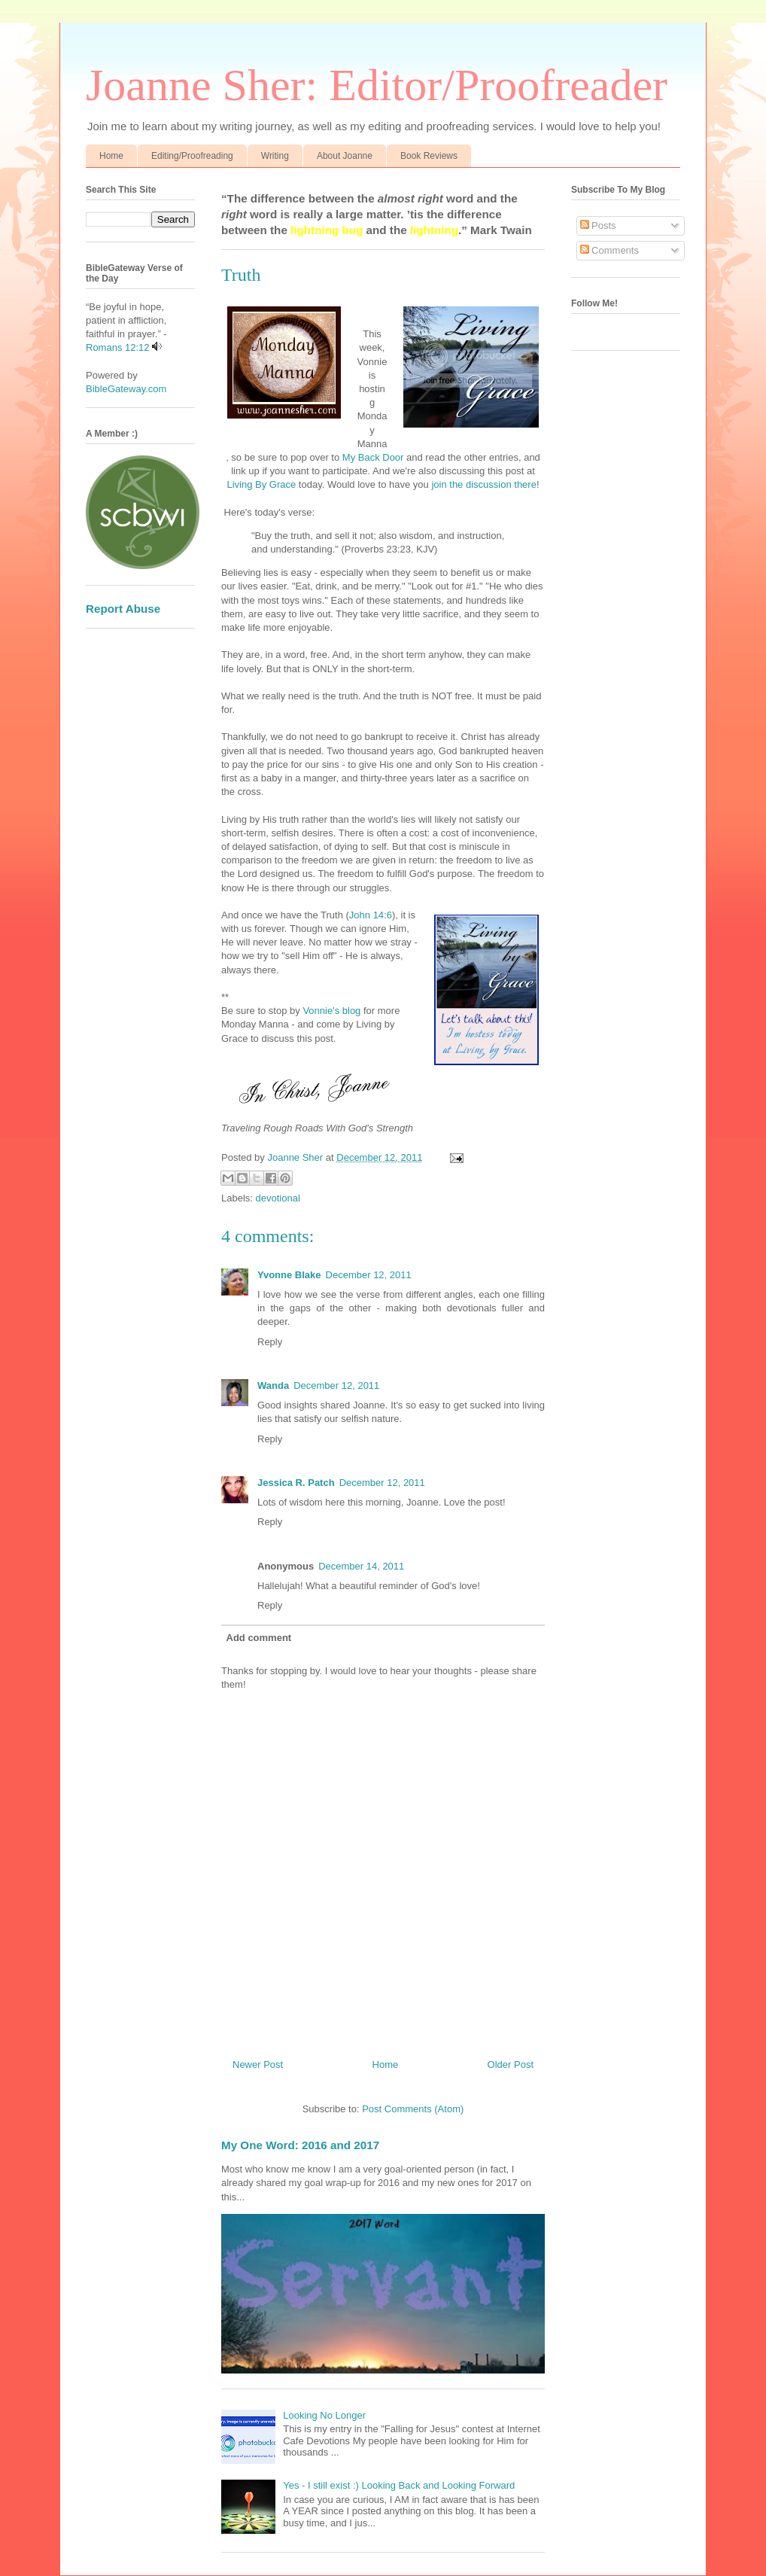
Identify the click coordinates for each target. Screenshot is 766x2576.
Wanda (273, 1385)
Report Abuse (123, 608)
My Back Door (371, 457)
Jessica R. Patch (296, 1482)
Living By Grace (261, 484)
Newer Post (258, 2064)
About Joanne (344, 156)
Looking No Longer (324, 2415)
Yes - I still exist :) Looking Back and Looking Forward (399, 2485)
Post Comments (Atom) (413, 2109)
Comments (609, 250)
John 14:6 (370, 915)
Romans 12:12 (118, 347)
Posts (598, 225)
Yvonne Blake (289, 1274)
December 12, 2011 (369, 1274)
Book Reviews (428, 156)
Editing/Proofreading (192, 156)
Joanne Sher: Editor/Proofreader (376, 85)
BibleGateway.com (126, 388)
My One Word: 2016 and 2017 (300, 2145)
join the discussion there (483, 484)
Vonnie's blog (331, 1010)
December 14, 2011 (361, 1566)
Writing (275, 156)
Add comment (259, 1637)
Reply (269, 1341)
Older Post (510, 2064)
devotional (278, 1198)
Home (111, 156)
